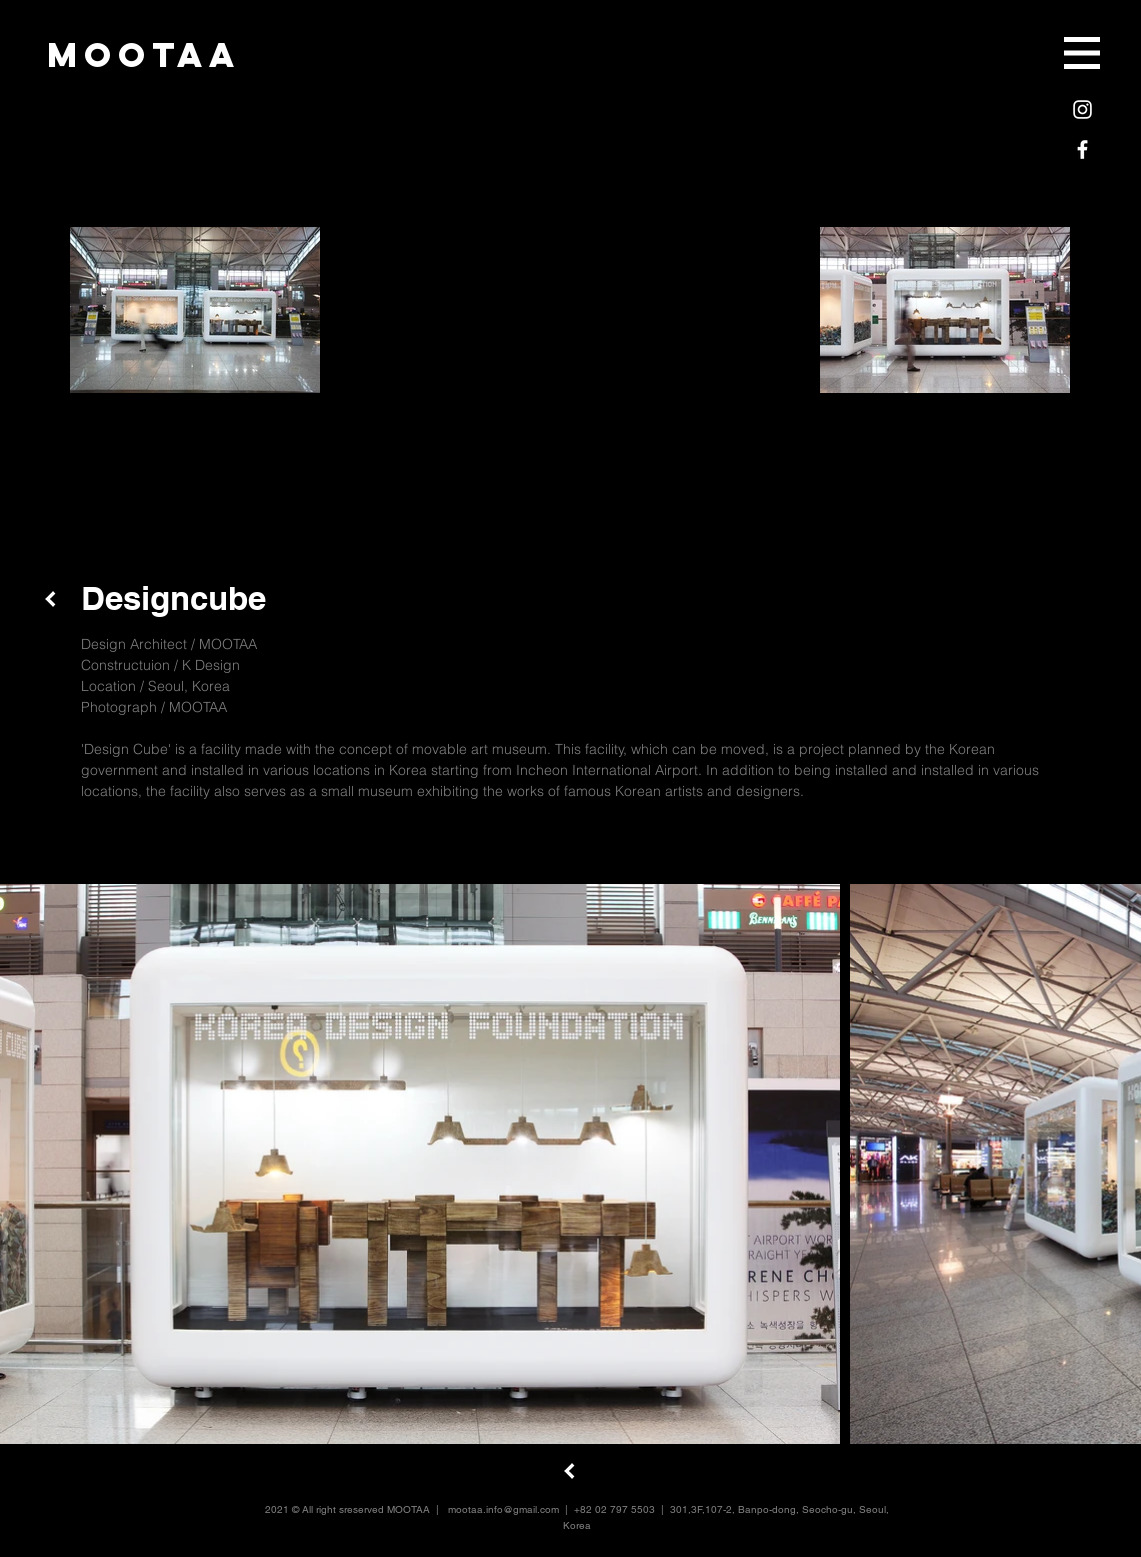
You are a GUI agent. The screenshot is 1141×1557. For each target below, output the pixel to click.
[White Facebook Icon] (1082, 149)
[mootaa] (144, 54)
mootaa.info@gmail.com (503, 1509)
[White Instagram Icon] (1082, 109)
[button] (1082, 53)
